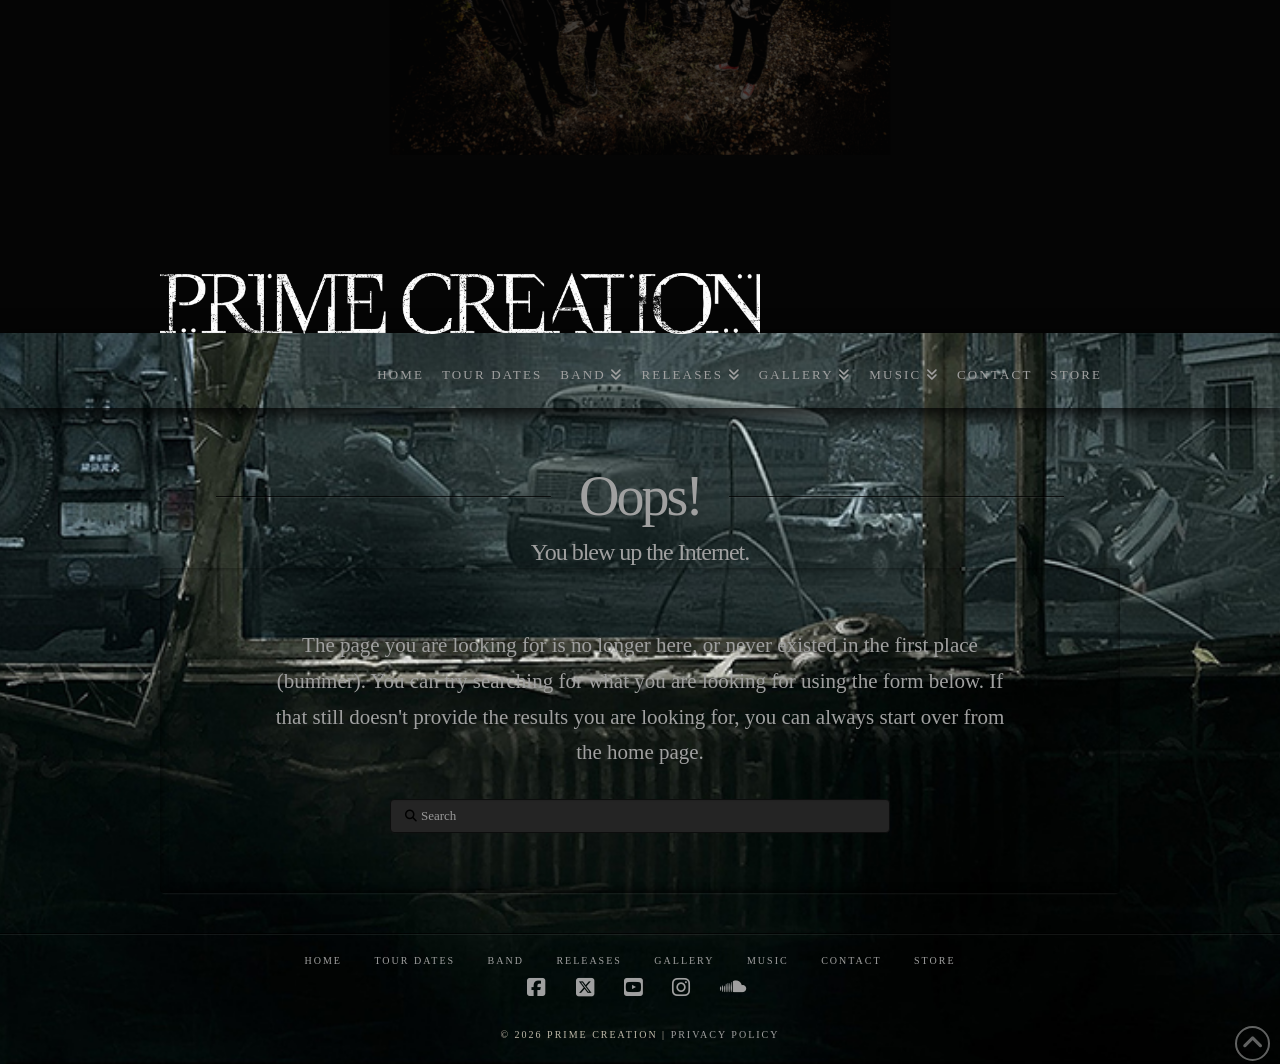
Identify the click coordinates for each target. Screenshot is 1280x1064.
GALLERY (684, 960)
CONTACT (851, 960)
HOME (322, 960)
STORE (935, 960)
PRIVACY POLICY (725, 1034)
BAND (506, 960)
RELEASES (588, 960)
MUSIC (768, 960)
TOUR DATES (414, 960)
